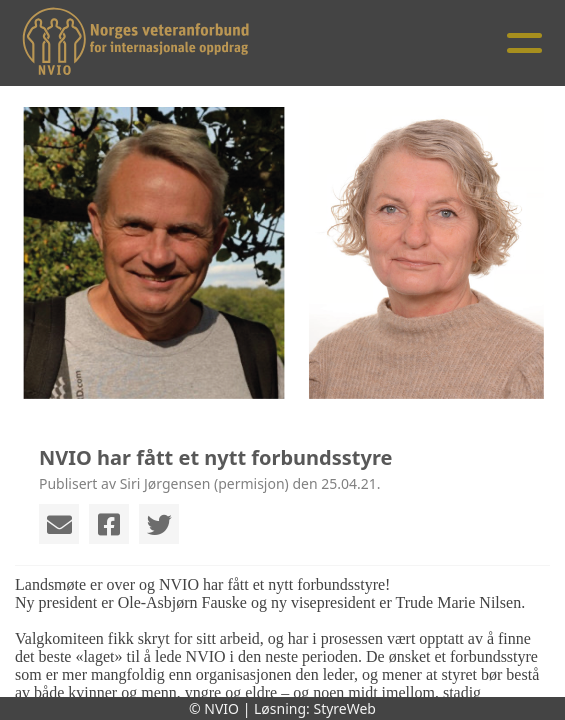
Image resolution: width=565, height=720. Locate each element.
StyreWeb (344, 708)
